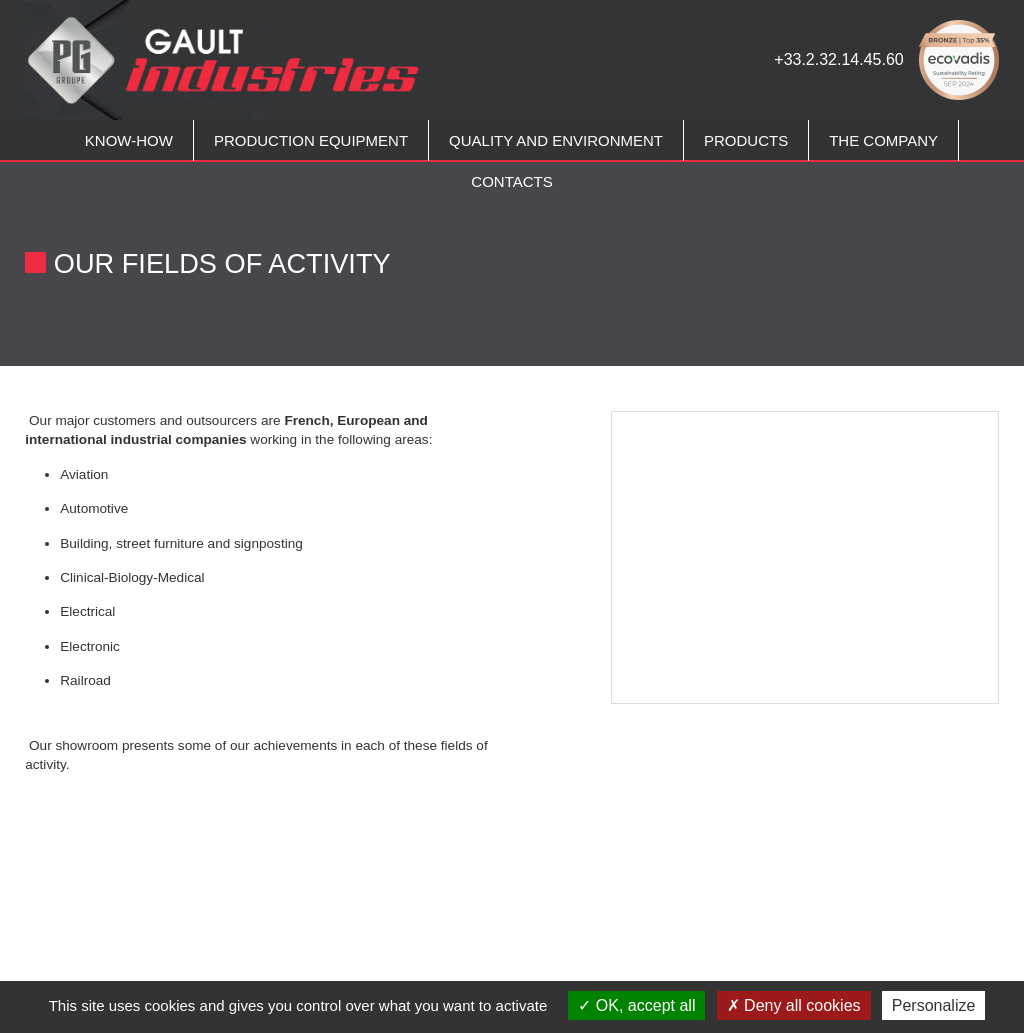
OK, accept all (636, 1005)
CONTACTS (511, 181)
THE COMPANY (883, 140)
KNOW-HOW (129, 140)
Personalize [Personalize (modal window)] (934, 1005)
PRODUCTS (746, 140)
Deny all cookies (794, 1005)
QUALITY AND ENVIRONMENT (556, 140)
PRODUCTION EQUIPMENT (311, 140)
